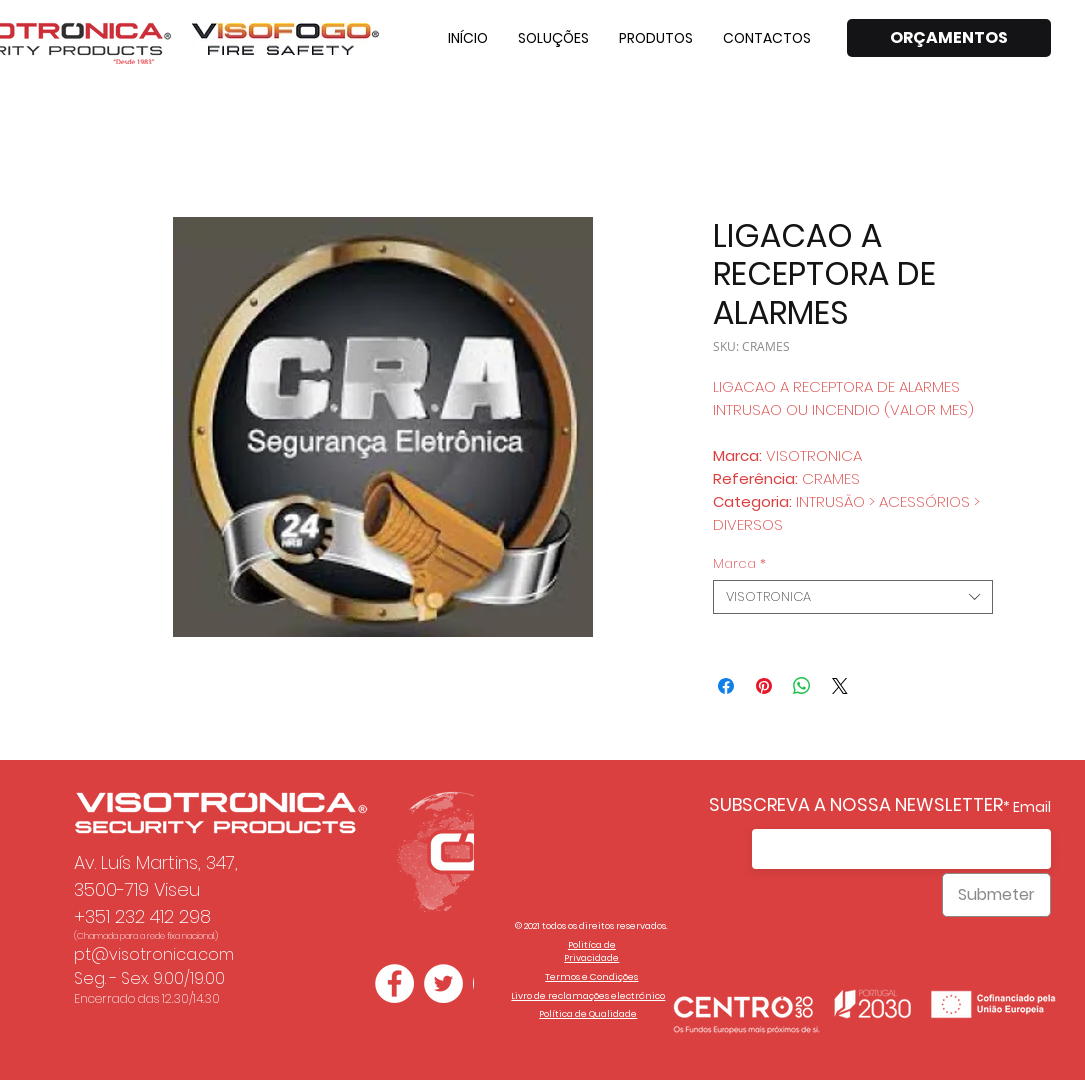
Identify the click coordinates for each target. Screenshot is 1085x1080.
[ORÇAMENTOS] (949, 38)
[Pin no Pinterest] (764, 686)
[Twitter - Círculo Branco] (443, 983)
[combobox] (853, 597)
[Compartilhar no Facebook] (726, 686)
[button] (553, 38)
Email (1032, 807)
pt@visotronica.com (154, 954)
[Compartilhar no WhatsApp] (802, 686)
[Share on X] (840, 686)
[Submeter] (996, 895)
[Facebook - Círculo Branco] (394, 983)
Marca (739, 564)
